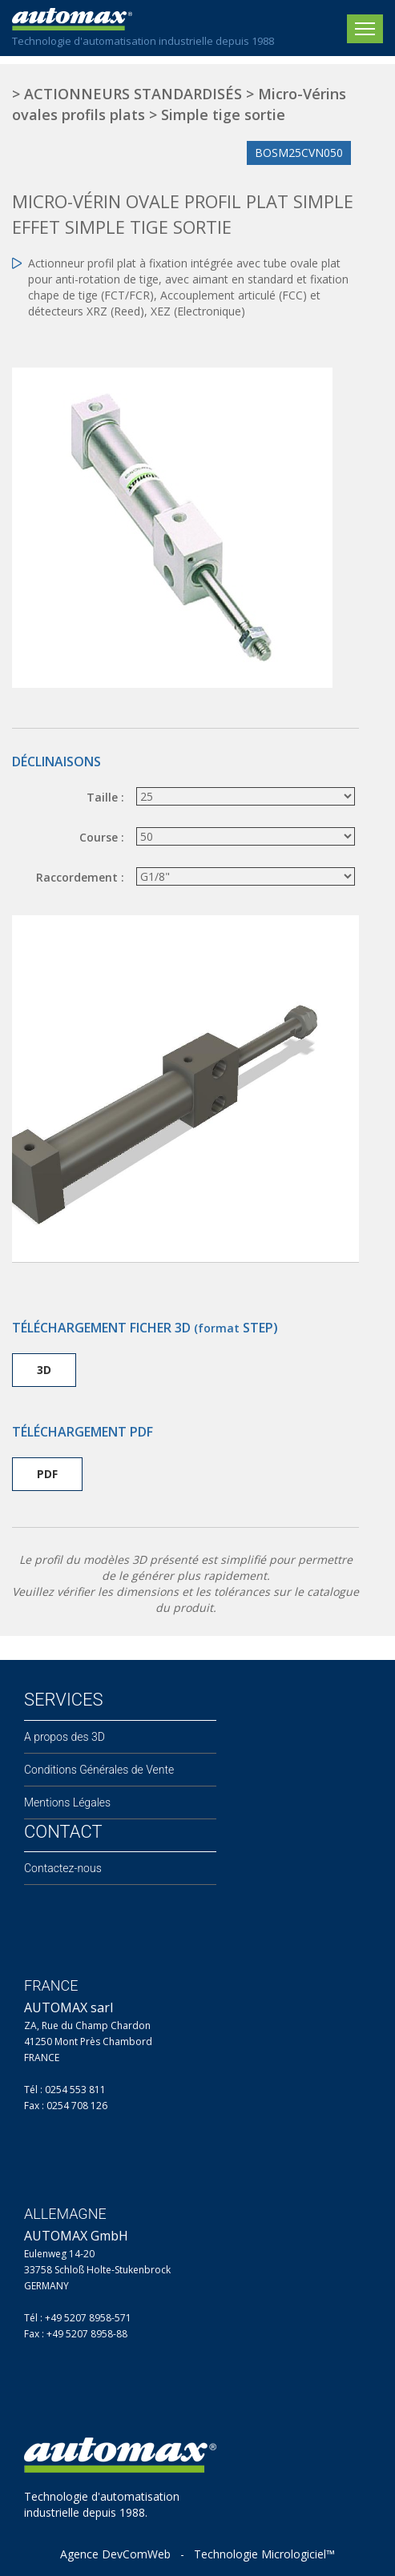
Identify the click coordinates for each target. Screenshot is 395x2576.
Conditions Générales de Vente (99, 1769)
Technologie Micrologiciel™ (264, 2554)
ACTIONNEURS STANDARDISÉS (133, 93)
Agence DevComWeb (115, 2554)
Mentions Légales (67, 1802)
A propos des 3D (64, 1736)
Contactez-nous (63, 1868)
